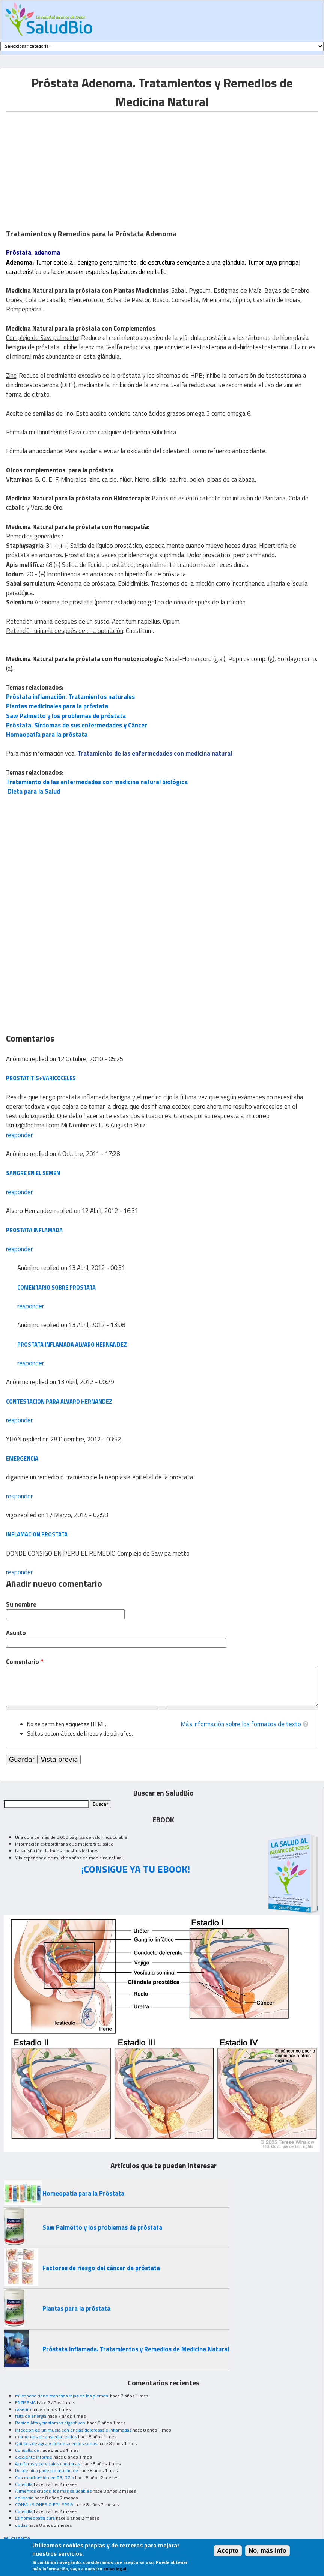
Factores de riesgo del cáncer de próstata (101, 2268)
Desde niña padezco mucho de (46, 2470)
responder (19, 1135)
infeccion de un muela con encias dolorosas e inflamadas (73, 2429)
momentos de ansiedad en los (46, 2436)
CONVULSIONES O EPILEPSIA (44, 2504)
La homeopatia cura (35, 2518)
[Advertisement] (69, 164)
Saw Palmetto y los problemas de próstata (66, 716)
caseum (23, 2409)
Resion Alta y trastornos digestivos (50, 2422)
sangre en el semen (33, 1173)
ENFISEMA (25, 2402)
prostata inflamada (34, 1230)
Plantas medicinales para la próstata (57, 706)
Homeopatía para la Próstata (83, 2193)
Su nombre (21, 1604)
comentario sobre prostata (56, 1287)
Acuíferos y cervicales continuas (48, 2463)
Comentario (24, 1662)
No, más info (267, 2550)
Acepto (227, 2550)
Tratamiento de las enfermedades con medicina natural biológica (97, 782)
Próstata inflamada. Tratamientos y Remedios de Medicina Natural (135, 2349)
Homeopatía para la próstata (46, 734)
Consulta (24, 2484)
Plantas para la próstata (76, 2308)
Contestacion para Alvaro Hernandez (59, 1401)
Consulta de (27, 2450)
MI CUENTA (17, 2539)
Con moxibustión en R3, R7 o (44, 2477)
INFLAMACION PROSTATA (37, 1534)
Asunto (16, 1633)
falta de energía (30, 2416)
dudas (21, 2525)
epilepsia (24, 2497)
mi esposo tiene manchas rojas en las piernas (62, 2395)
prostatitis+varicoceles (41, 1078)
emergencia (22, 1458)
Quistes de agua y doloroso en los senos (56, 2443)
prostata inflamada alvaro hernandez (72, 1344)
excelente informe (33, 2456)
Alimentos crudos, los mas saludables (53, 2491)
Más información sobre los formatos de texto (241, 1724)
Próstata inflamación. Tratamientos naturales (70, 697)
